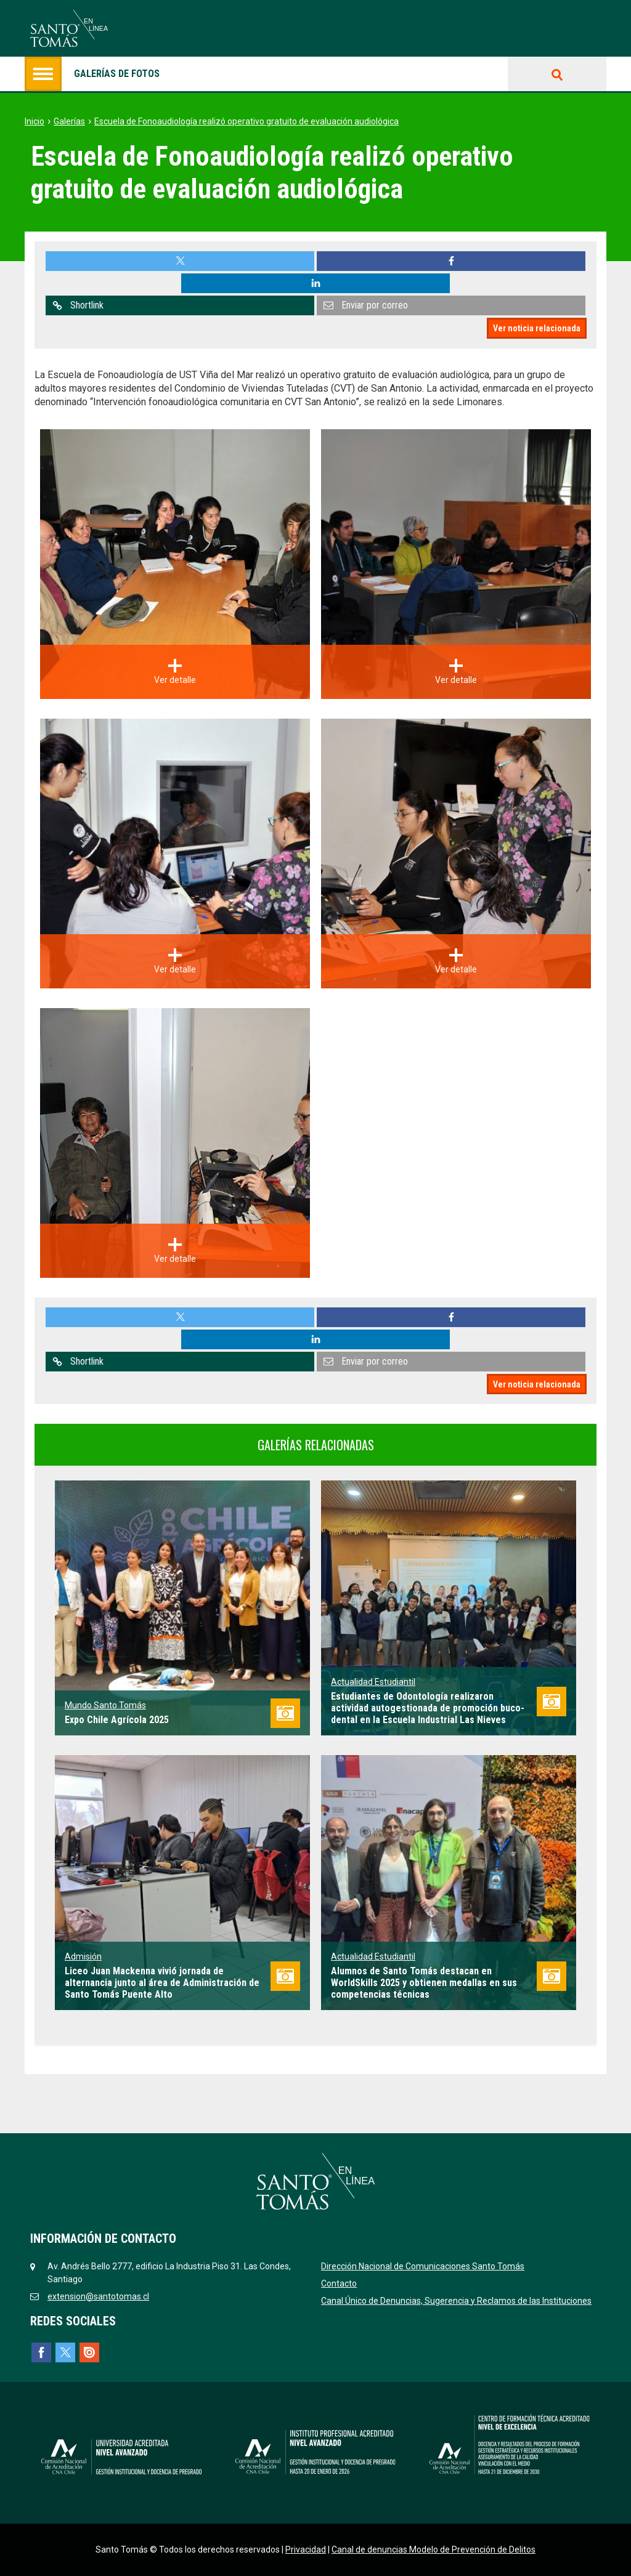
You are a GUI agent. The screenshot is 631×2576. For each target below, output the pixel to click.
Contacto (339, 2283)
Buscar (557, 74)
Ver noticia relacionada (536, 328)
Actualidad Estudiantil (373, 1682)
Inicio (34, 121)
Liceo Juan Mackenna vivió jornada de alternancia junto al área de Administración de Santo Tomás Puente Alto (162, 1982)
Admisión (83, 1956)
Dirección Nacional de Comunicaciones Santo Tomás (422, 2266)
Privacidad (305, 2549)
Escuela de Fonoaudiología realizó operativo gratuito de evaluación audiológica (246, 121)
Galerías (69, 121)
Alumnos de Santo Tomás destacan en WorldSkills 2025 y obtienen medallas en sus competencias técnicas (424, 1982)
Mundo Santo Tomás (105, 1705)
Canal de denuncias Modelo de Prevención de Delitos (433, 2549)
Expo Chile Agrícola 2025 (117, 1720)
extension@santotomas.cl (98, 2296)
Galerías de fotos (92, 74)
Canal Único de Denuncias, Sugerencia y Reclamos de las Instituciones (456, 2301)
